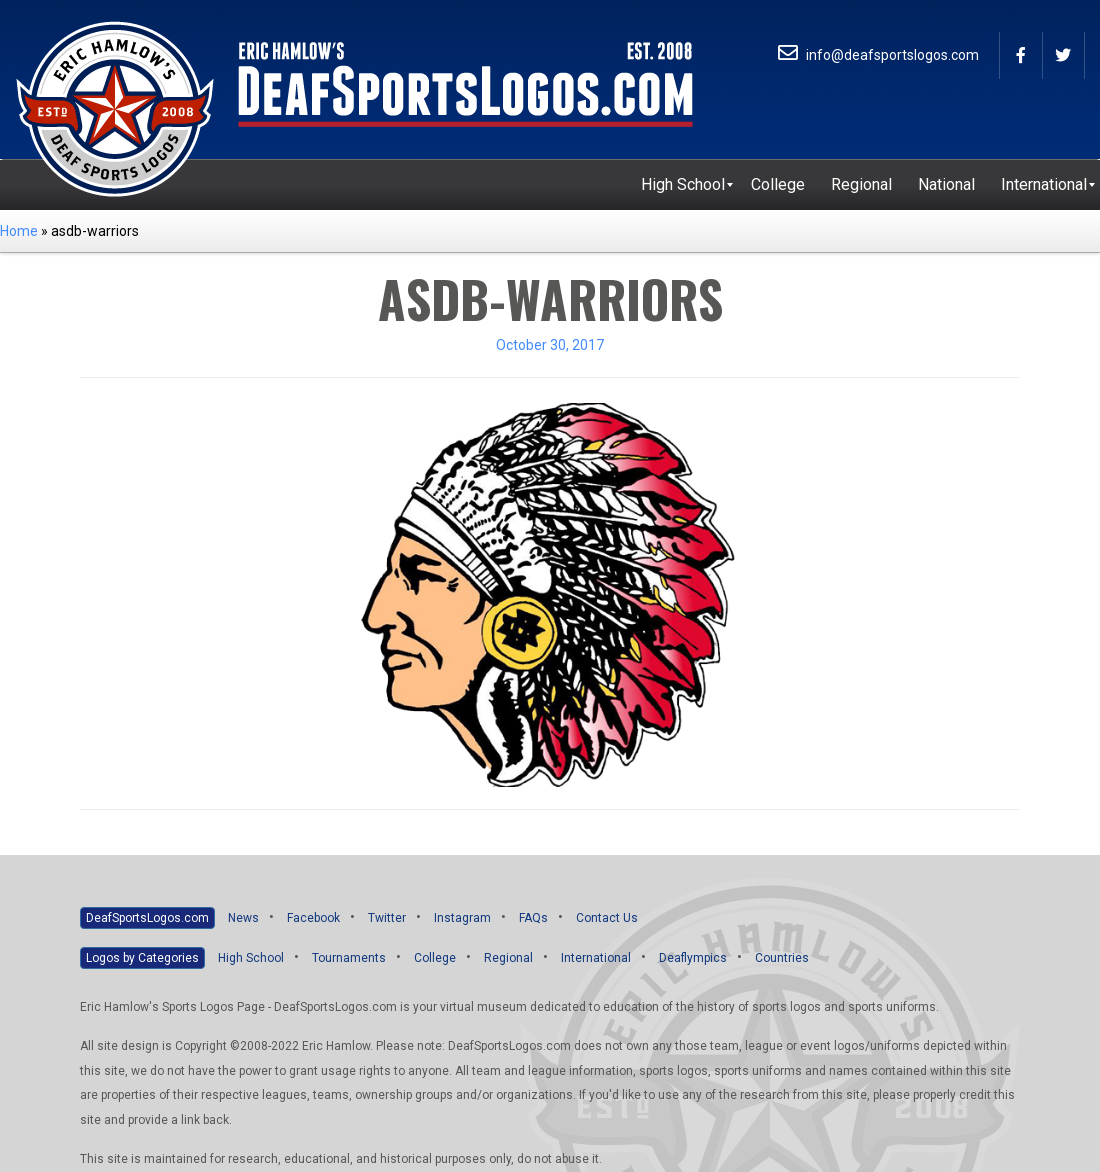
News (243, 918)
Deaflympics (693, 958)
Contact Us (607, 918)
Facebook (313, 918)
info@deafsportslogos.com (878, 55)
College (435, 958)
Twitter (387, 918)
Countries (782, 958)
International (596, 958)
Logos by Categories (142, 958)
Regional (508, 958)
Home (19, 231)
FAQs (533, 918)
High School (251, 958)
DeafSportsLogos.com (147, 918)
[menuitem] (683, 185)
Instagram (462, 918)
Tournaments (349, 958)
